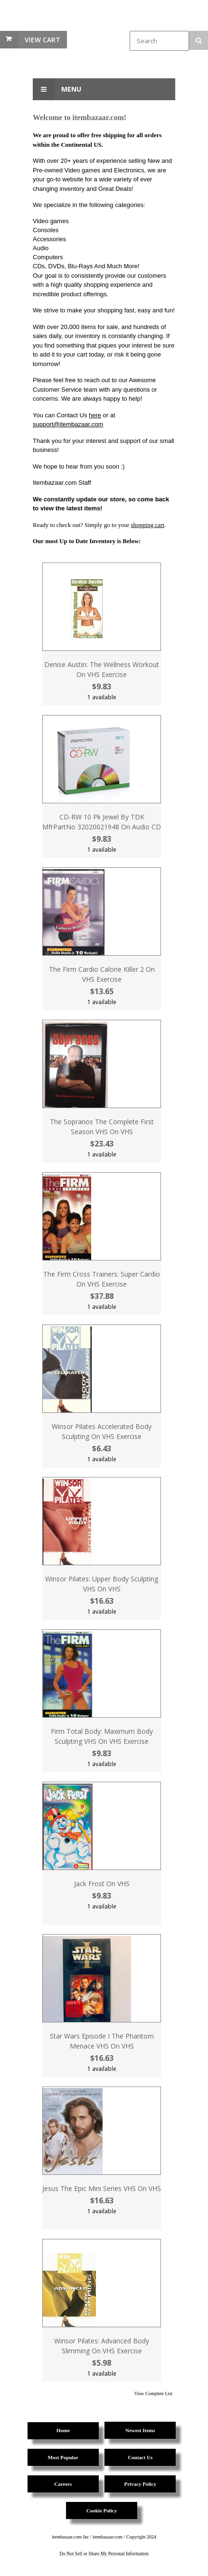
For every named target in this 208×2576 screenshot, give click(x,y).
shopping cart (147, 524)
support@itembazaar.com (68, 424)
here (95, 415)
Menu (57, 89)
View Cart (42, 39)
